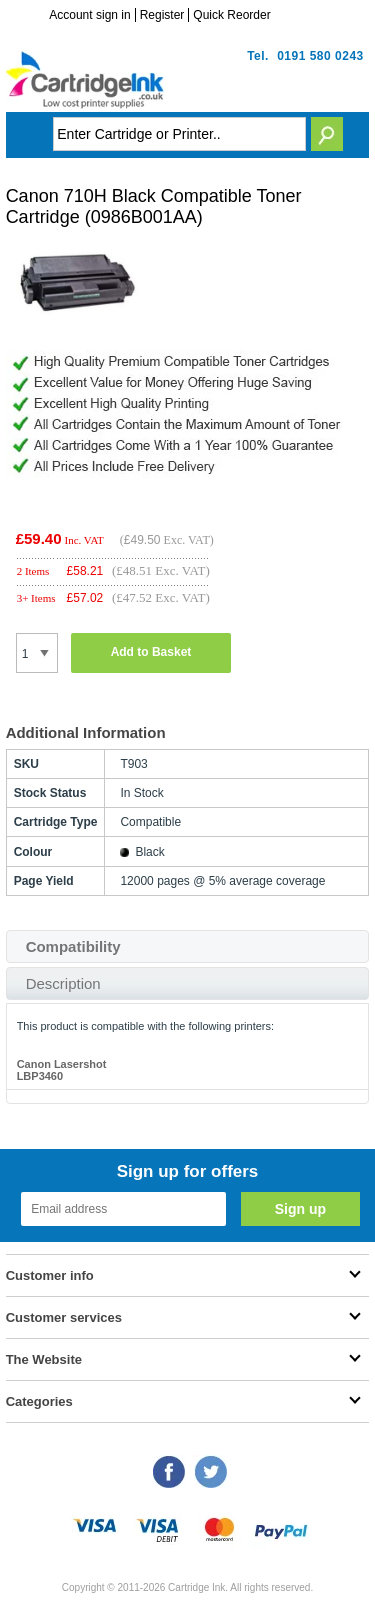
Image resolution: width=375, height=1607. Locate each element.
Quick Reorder (231, 15)
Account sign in (89, 15)
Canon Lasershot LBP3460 (62, 1070)
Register (162, 15)
